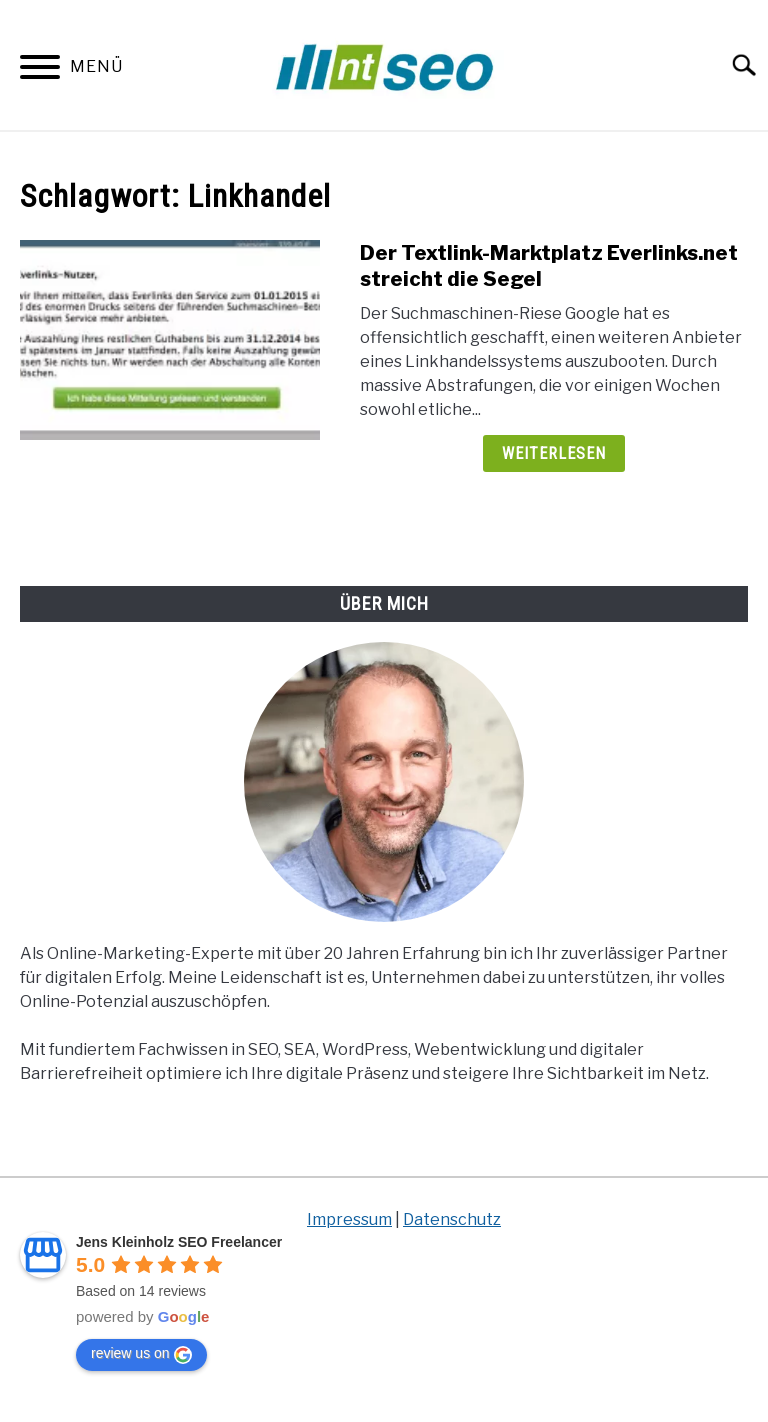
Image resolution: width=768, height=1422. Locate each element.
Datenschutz (452, 1219)
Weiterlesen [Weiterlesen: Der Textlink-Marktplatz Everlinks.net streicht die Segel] (554, 453)
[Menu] (40, 70)
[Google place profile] (179, 1242)
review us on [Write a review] (141, 1354)
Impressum (349, 1219)
